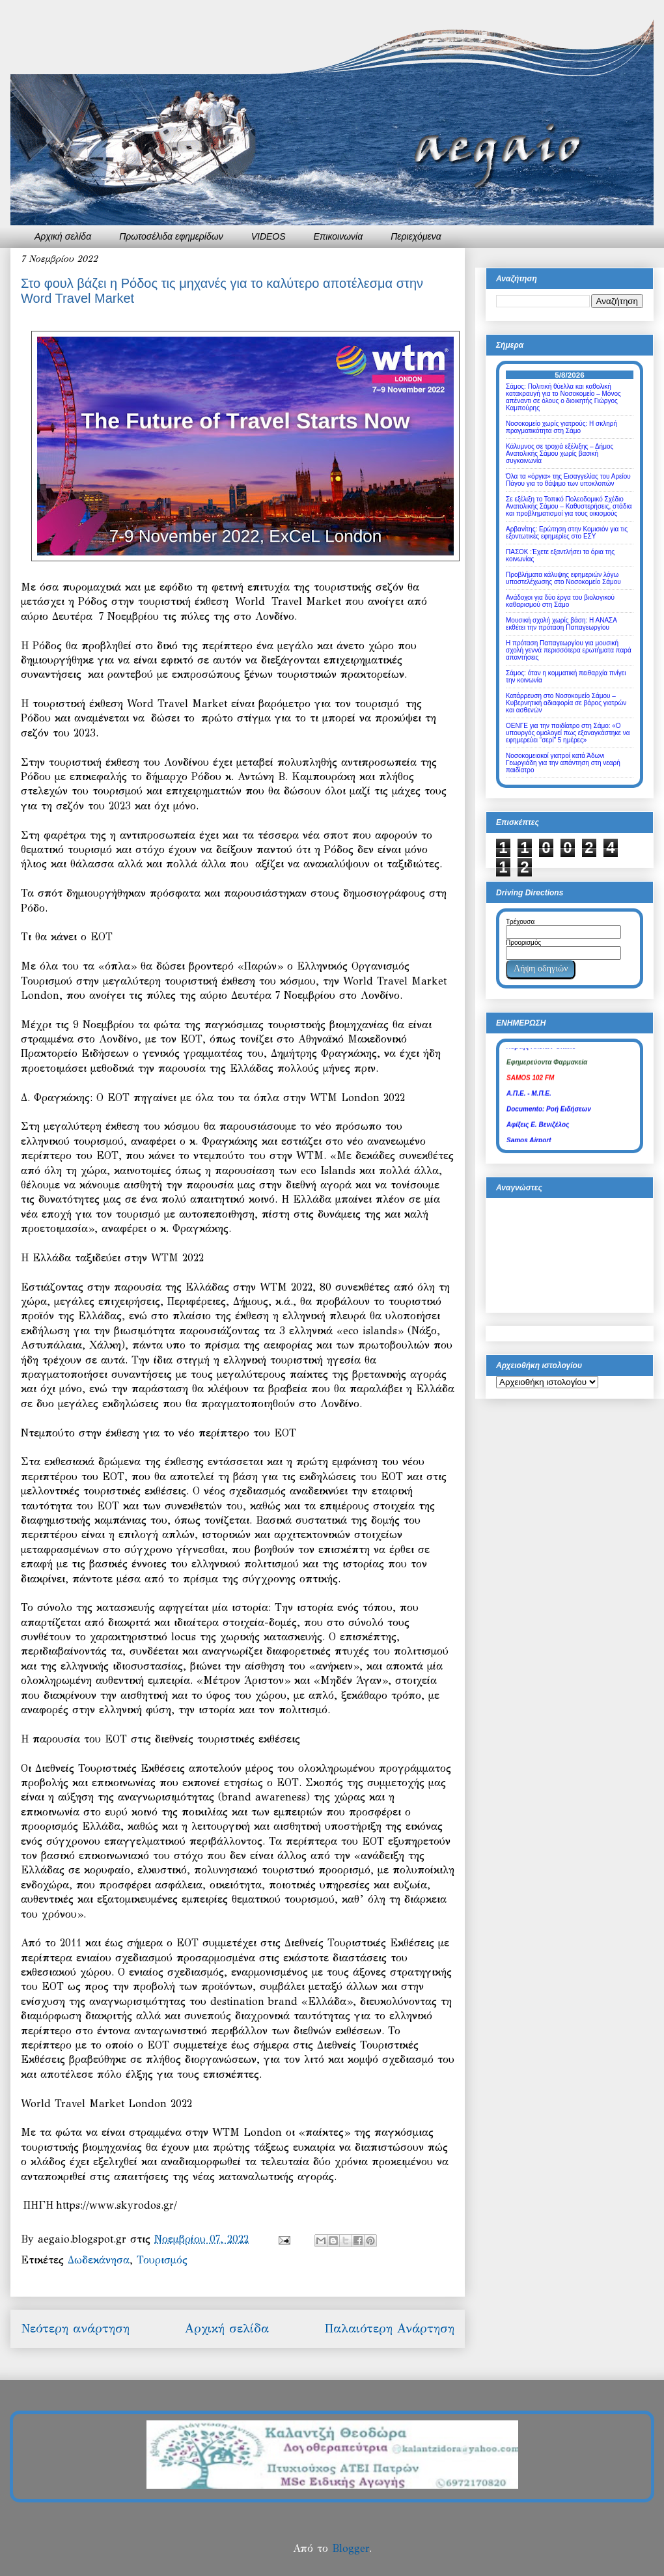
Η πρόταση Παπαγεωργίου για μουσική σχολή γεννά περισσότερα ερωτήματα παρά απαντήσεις (568, 650)
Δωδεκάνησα (99, 2260)
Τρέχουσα (520, 921)
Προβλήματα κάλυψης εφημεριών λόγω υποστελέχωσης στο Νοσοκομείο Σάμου (563, 578)
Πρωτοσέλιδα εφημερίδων (171, 236)
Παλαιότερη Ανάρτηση (389, 2328)
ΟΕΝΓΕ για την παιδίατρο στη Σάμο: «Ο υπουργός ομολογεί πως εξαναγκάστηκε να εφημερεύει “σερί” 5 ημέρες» (567, 733)
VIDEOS (268, 236)
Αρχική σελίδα (63, 236)
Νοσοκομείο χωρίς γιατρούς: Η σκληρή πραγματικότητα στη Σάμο (561, 427)
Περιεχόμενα (416, 236)
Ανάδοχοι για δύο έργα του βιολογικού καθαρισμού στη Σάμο (560, 601)
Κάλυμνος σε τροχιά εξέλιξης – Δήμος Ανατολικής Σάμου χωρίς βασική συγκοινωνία (559, 453)
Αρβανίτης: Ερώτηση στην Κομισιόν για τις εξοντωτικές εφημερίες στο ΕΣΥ (567, 532)
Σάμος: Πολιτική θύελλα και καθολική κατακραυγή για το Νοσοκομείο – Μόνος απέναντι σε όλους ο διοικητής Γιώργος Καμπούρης (563, 397)
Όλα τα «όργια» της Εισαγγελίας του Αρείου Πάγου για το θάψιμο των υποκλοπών (568, 480)
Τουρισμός (162, 2260)
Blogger (350, 2548)
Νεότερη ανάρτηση (75, 2328)
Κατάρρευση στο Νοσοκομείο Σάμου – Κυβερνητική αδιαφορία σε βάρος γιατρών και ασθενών (566, 703)
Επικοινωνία (338, 236)
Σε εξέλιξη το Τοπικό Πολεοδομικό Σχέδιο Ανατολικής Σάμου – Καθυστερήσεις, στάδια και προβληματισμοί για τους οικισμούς (568, 506)
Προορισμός (523, 942)
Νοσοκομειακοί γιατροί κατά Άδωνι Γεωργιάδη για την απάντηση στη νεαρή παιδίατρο (563, 763)
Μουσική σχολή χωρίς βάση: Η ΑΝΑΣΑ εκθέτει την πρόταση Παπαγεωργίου (561, 624)
